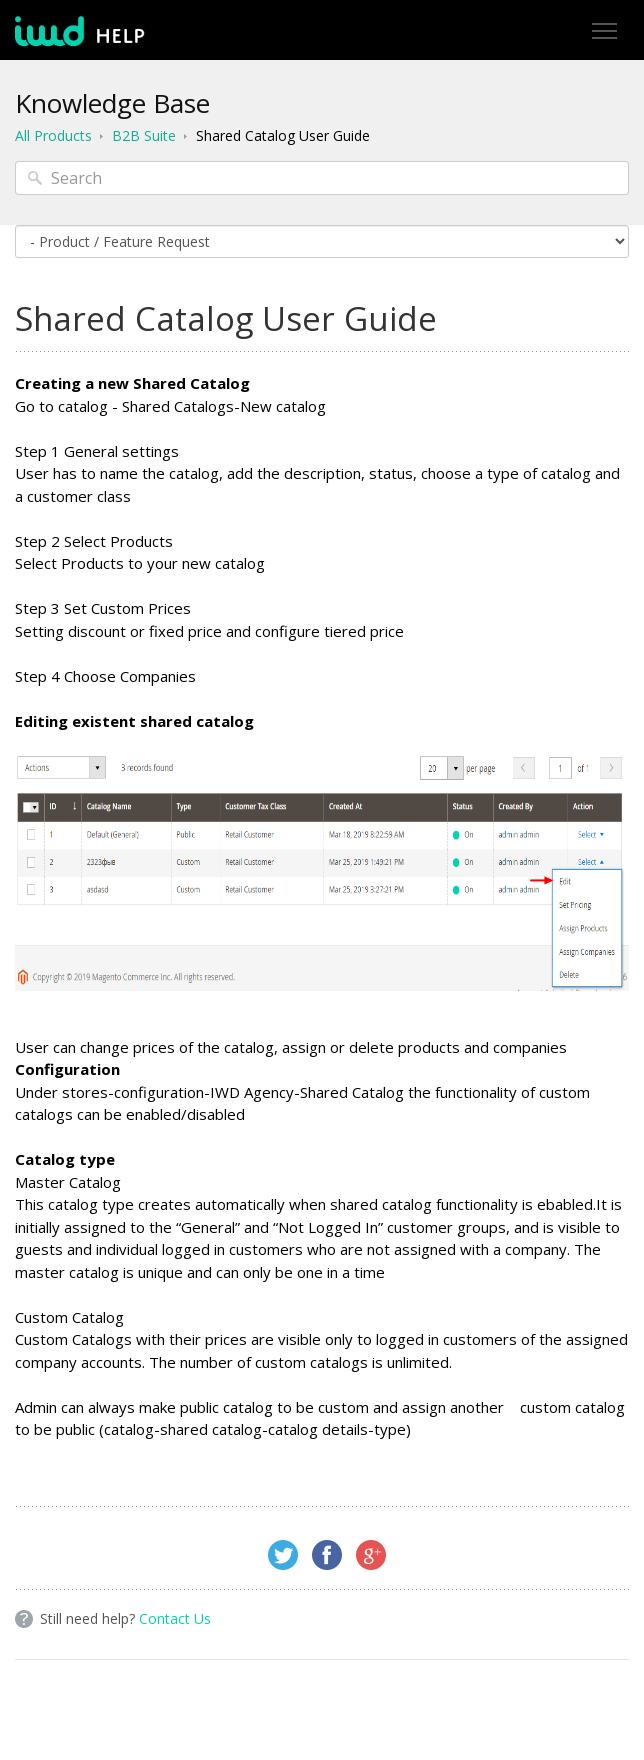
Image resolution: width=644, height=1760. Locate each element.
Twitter (283, 1555)
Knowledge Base (112, 103)
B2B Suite (144, 135)
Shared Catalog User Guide (283, 135)
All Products (53, 135)
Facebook (327, 1555)
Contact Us (175, 1618)
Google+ (371, 1555)
